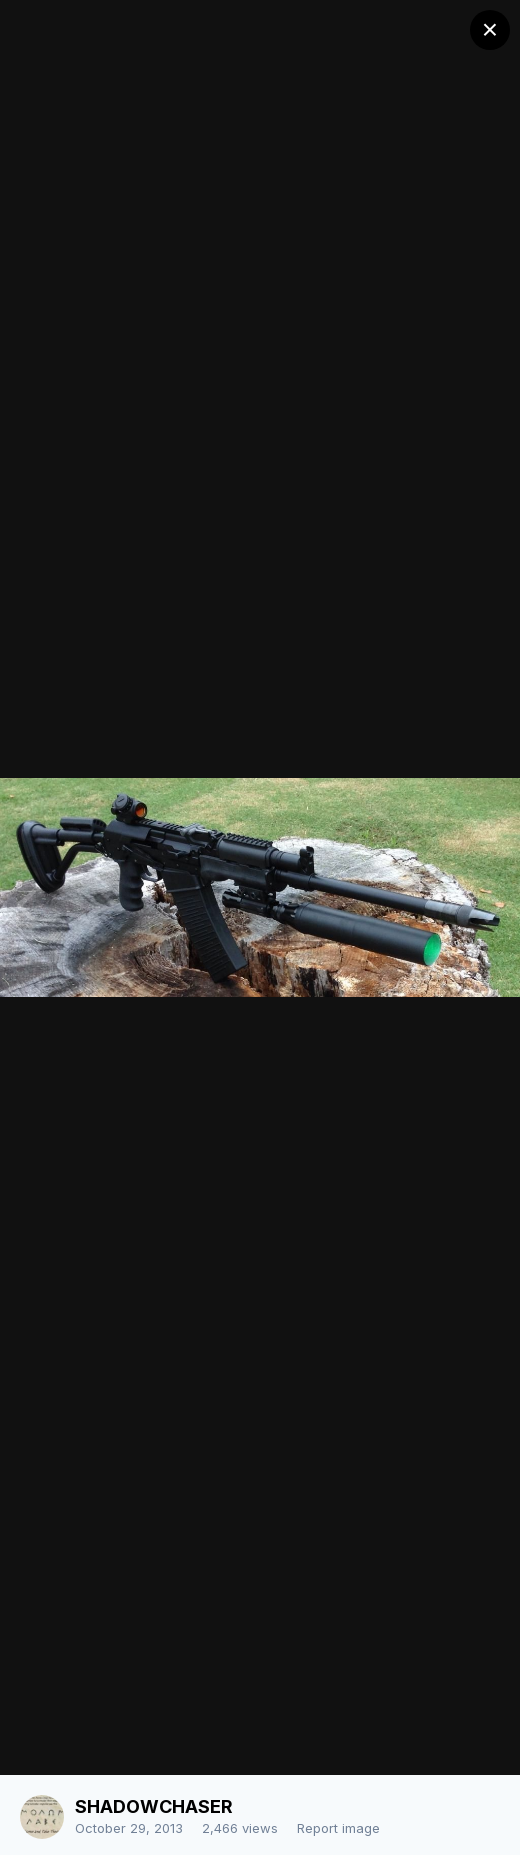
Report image (338, 1828)
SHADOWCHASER (154, 1806)
